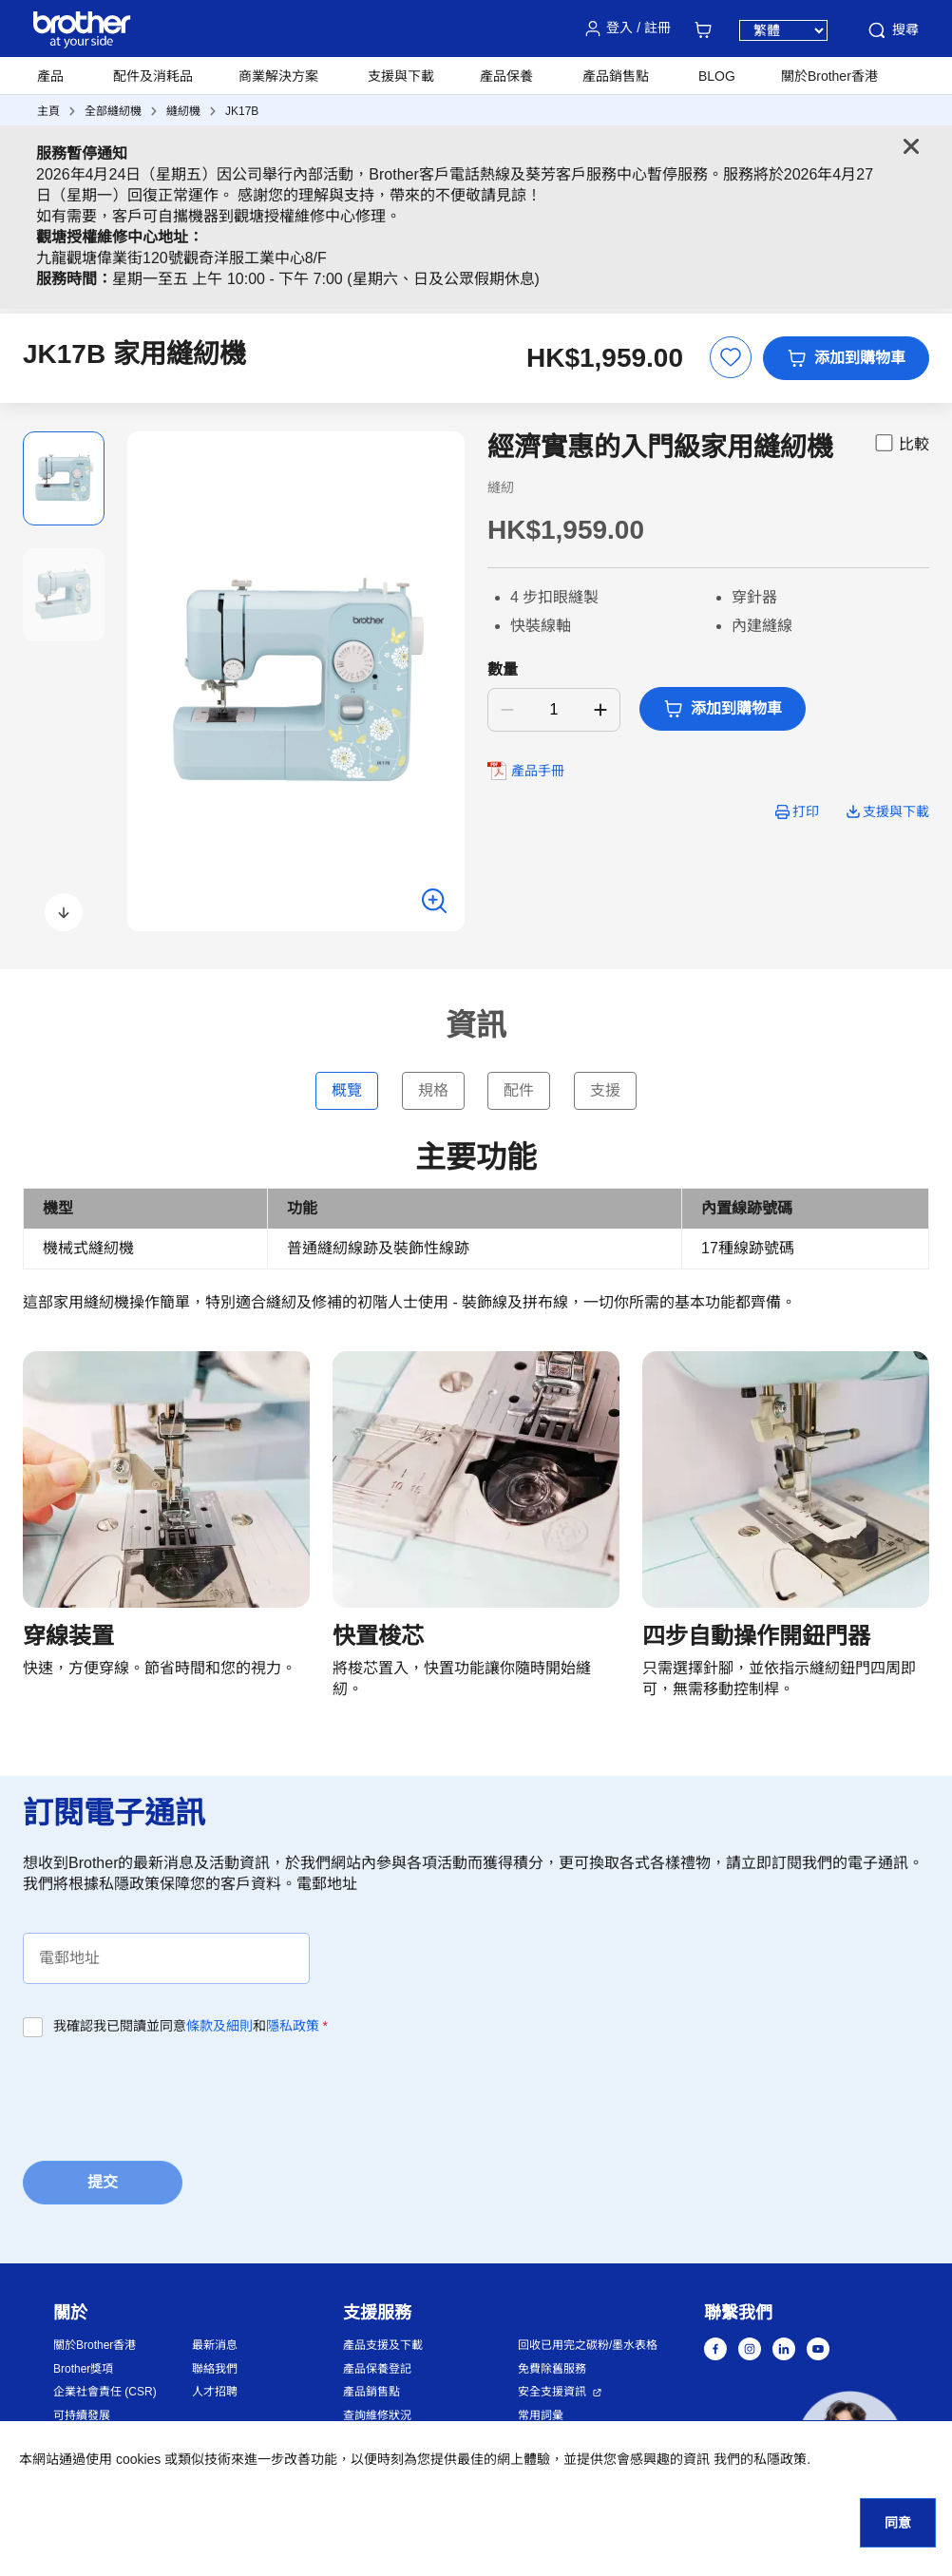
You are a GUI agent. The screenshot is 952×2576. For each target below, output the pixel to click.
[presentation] (167, 2093)
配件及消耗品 (153, 76)
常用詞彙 (540, 2415)
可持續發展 (81, 2415)
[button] (64, 912)
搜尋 (892, 30)
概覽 (347, 1090)
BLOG (716, 76)
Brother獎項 (83, 2369)
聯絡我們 (215, 2369)
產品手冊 (537, 770)
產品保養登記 (377, 2369)
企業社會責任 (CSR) (105, 2391)
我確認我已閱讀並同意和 (190, 2025)
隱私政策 (292, 2025)
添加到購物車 (846, 358)
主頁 (48, 111)
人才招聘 (215, 2391)
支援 (605, 1090)
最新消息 (215, 2345)
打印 (805, 811)
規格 (433, 1090)
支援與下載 (401, 76)
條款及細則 (219, 2025)
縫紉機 (183, 111)
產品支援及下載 (383, 2345)
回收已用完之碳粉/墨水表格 (587, 2345)
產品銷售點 (371, 2391)
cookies (138, 2459)
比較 (900, 442)
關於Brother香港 (94, 2345)
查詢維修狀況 (377, 2415)
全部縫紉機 (113, 111)
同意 (898, 2522)
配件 (519, 1090)
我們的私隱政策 (760, 2459)
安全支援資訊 (552, 2391)
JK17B (241, 111)
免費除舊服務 (552, 2369)
